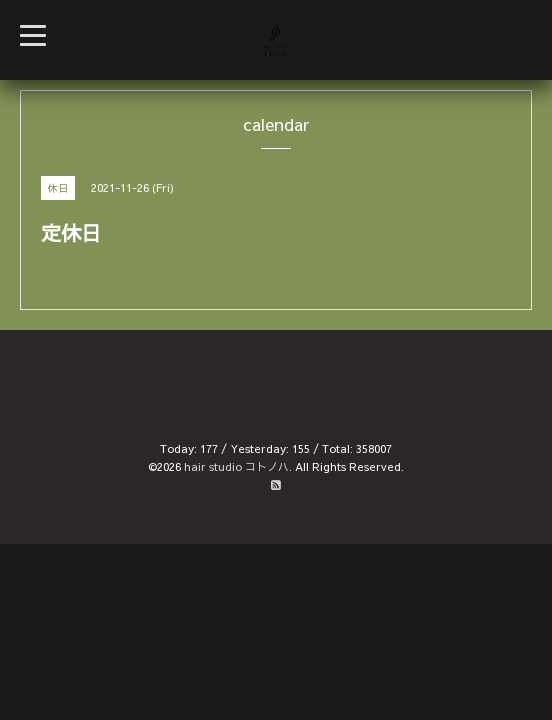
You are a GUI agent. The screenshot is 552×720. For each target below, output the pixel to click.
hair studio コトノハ (236, 466)
